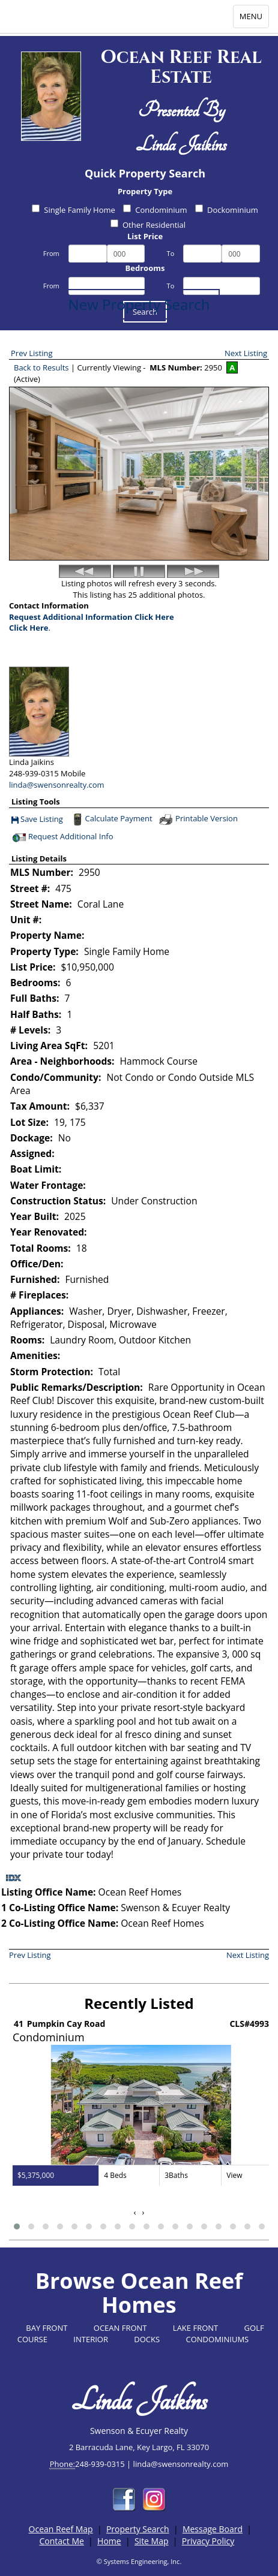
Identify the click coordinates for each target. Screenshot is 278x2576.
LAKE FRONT (195, 2327)
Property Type (145, 191)
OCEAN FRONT (120, 2327)
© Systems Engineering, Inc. (139, 2561)
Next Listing (246, 353)
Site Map (151, 2541)
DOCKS (147, 2339)
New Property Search (139, 304)
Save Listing (37, 820)
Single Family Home (73, 209)
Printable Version (198, 819)
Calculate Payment (111, 819)
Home (109, 2541)
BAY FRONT (46, 2327)
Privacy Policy (208, 2541)
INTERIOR (90, 2339)
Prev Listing (32, 353)
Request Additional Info (61, 837)
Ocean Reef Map (61, 2529)
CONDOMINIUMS (217, 2339)
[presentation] (135, 2212)
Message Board (213, 2529)
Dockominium (226, 209)
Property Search (137, 2529)
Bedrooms (145, 268)
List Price (145, 236)
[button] (17, 2226)
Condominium (155, 209)
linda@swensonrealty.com (56, 784)
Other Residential (148, 224)
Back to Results (41, 367)
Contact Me (61, 2541)
